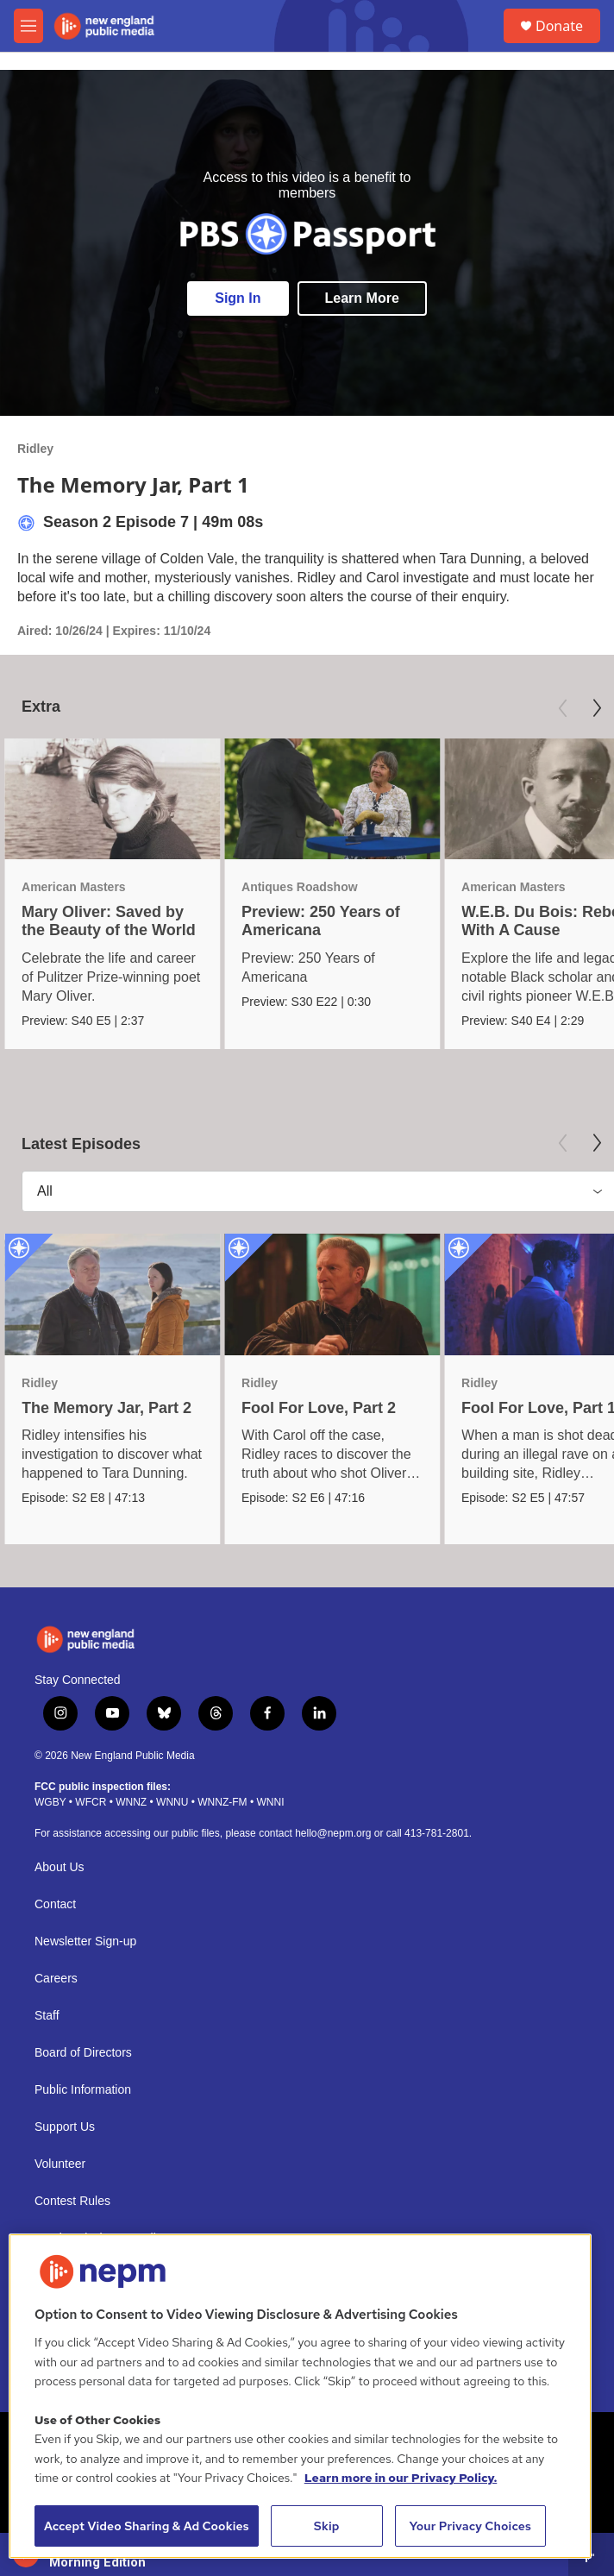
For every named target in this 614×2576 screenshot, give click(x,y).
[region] (300, 2396)
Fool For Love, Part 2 (318, 1408)
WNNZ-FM (222, 1802)
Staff (47, 2015)
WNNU (172, 1802)
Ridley (35, 449)
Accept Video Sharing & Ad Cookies (146, 2526)
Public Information (82, 2089)
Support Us (64, 2126)
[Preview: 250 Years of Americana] (332, 799)
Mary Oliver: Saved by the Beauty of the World (109, 921)
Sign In (237, 298)
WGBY (50, 1802)
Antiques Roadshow (299, 887)
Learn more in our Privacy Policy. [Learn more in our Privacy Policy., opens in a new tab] (401, 2477)
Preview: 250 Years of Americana (320, 921)
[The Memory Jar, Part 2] (112, 1294)
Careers (56, 1978)
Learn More (362, 298)
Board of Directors (83, 2052)
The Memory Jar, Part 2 (106, 1408)
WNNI (270, 1802)
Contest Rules (72, 2201)
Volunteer (59, 2164)
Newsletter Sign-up (85, 1941)
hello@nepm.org (333, 1833)
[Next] (596, 708)
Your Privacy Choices (470, 2526)
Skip (327, 2526)
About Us (59, 1867)
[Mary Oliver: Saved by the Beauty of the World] (112, 799)
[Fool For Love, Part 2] (332, 1294)
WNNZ (131, 1802)
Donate (559, 26)
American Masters (74, 887)
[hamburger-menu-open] (28, 26)
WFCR (90, 1802)
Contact (55, 1904)
